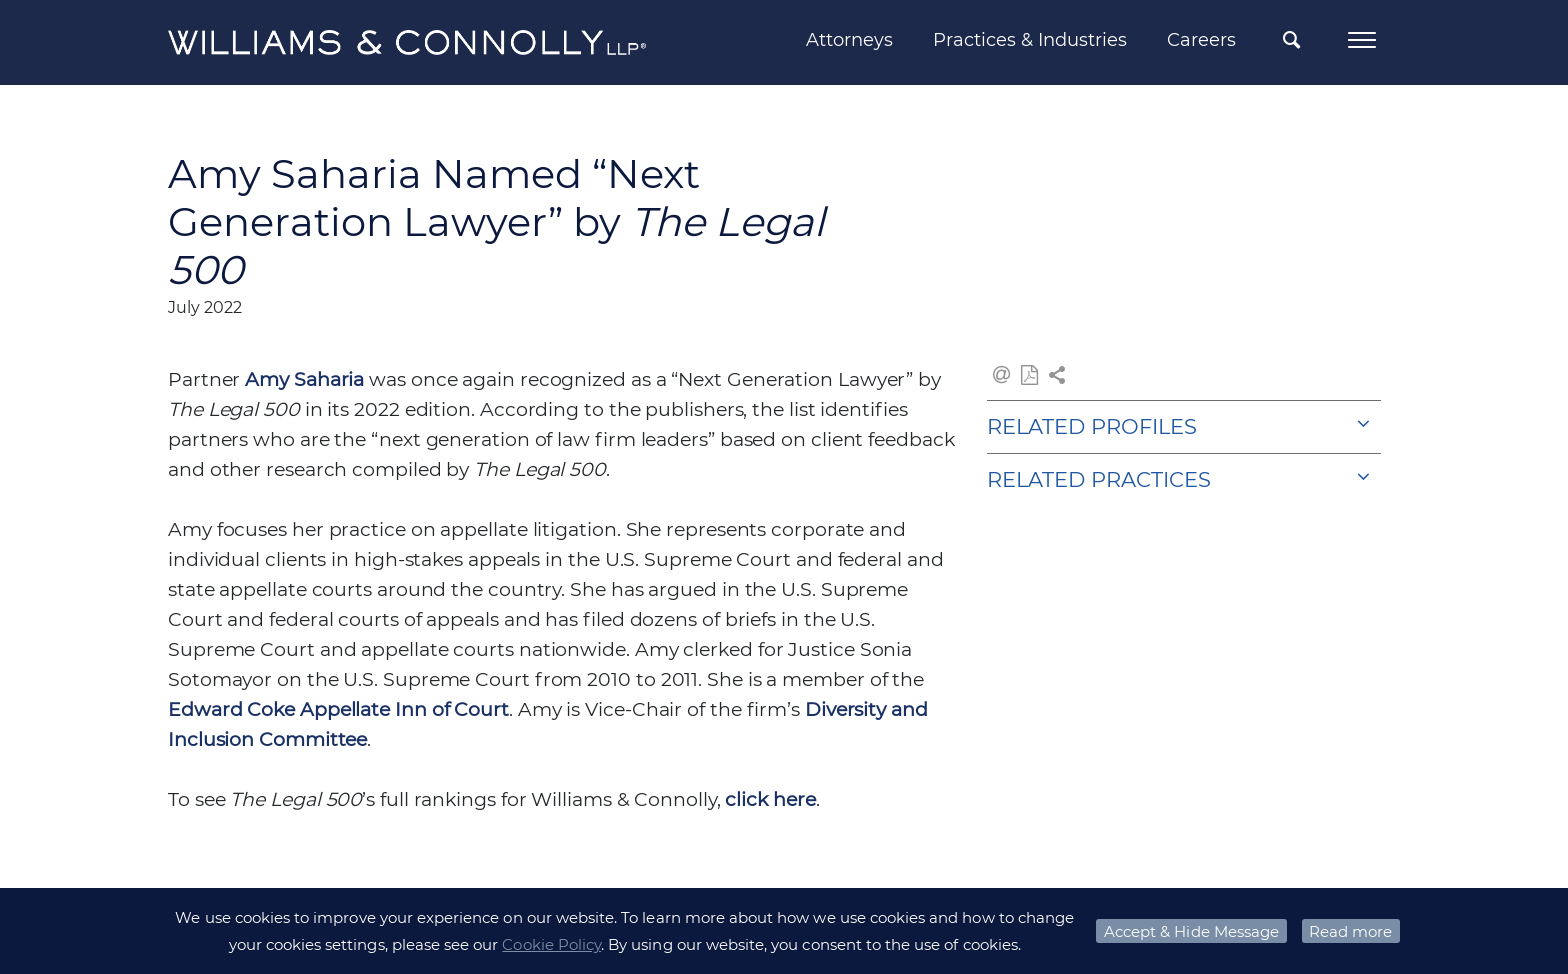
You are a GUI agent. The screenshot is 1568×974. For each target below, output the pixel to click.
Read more (1350, 931)
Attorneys (849, 40)
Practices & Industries (1030, 40)
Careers (1201, 40)
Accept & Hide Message (1191, 931)
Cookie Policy (551, 944)
